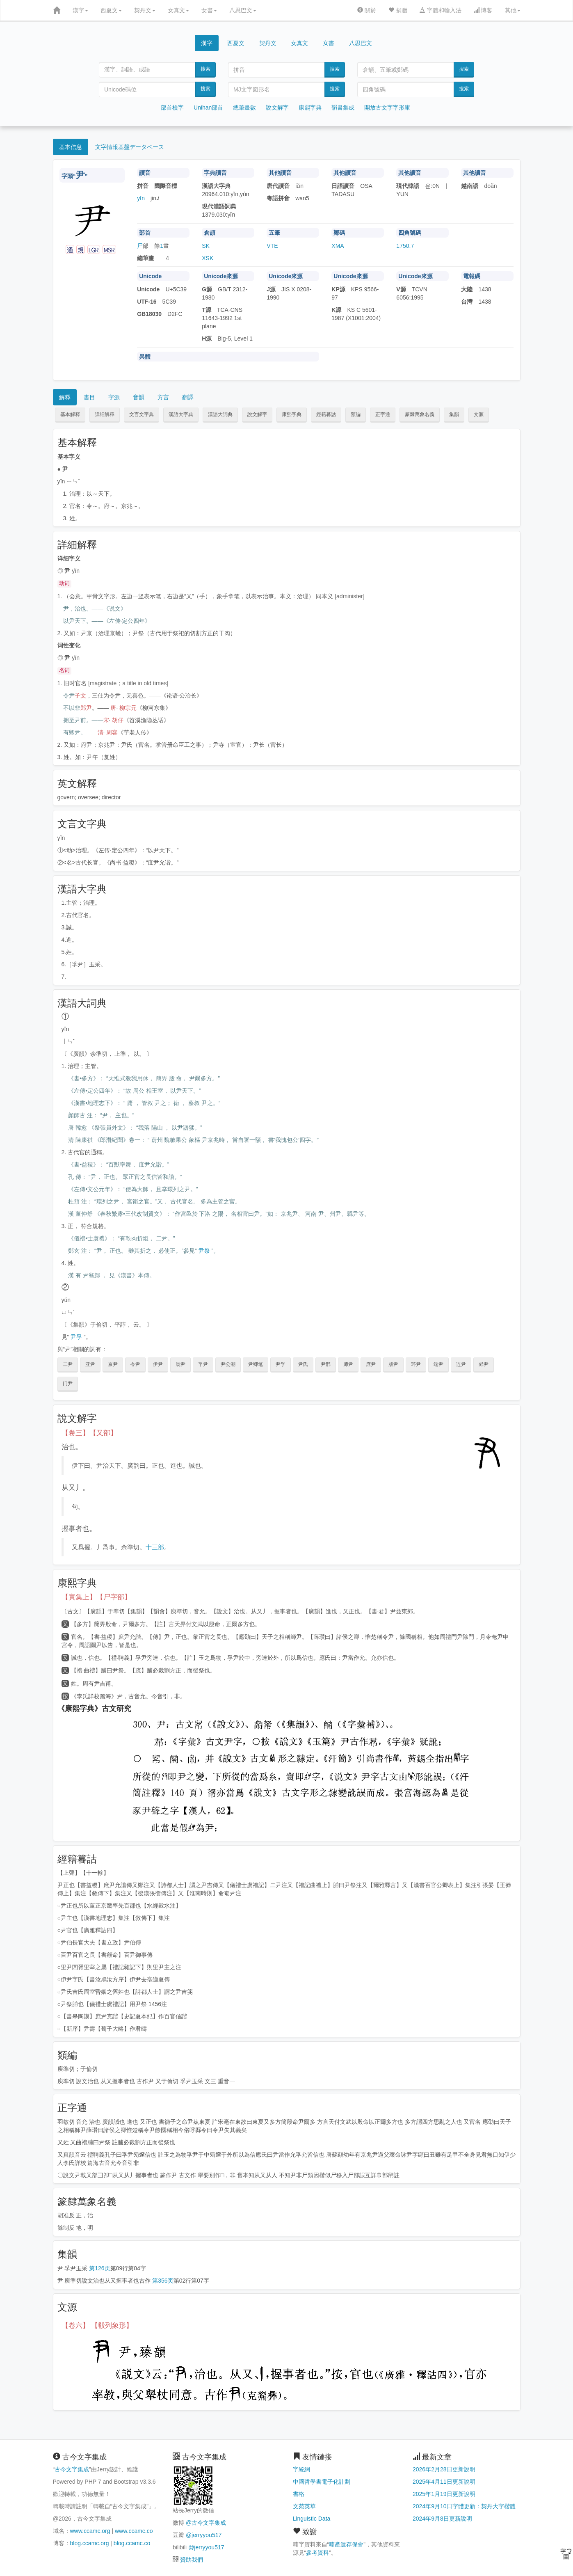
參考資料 (317, 2552)
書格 (298, 2494)
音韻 (138, 397)
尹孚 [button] (280, 1364)
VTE (272, 246)
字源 (114, 397)
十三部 (155, 1547)
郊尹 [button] (484, 1364)
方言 (163, 397)
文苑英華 (304, 2506)
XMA (337, 246)
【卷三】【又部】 (89, 1433)
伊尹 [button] (158, 1364)
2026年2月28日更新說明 (444, 2469)
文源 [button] (479, 414)
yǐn (141, 198)
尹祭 (204, 1250)
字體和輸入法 (440, 10)
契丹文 (144, 10)
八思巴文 (242, 10)
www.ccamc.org (90, 2531)
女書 (209, 10)
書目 (89, 397)
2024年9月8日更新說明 (442, 2518)
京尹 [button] (113, 1364)
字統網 (301, 2469)
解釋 (65, 397)
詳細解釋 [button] (104, 414)
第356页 (162, 2280)
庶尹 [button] (371, 1364)
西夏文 (111, 10)
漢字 (80, 10)
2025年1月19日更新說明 (444, 2494)
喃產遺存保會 (346, 2544)
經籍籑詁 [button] (326, 414)
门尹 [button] (68, 1383)
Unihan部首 (208, 107)
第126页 (99, 2268)
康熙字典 (310, 107)
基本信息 (70, 147)
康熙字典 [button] (291, 414)
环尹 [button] (416, 1364)
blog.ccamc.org (89, 2543)
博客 (483, 10)
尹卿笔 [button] (255, 1364)
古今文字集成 (72, 2469)
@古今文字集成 (206, 2522)
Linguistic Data (312, 2518)
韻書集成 (342, 107)
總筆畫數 (244, 107)
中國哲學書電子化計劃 (321, 2481)
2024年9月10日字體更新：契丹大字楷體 (464, 2506)
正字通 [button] (382, 414)
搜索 (205, 69)
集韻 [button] (454, 414)
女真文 (178, 10)
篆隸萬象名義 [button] (419, 414)
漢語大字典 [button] (181, 414)
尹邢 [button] (326, 1364)
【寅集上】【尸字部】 (96, 1597)
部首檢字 (172, 107)
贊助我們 (191, 2559)
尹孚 (76, 1337)
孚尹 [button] (203, 1364)
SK (206, 246)
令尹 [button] (135, 1364)
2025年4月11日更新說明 (444, 2481)
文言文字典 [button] (141, 414)
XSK (207, 258)
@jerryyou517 (203, 2535)
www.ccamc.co (134, 2531)
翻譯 (188, 397)
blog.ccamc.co (132, 2543)
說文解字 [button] (257, 414)
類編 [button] (356, 414)
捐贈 (397, 10)
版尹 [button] (393, 1364)
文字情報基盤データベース (129, 147)
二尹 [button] (68, 1364)
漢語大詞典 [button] (220, 414)
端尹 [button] (438, 1364)
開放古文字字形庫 (387, 107)
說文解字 (277, 107)
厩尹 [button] (180, 1364)
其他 (512, 10)
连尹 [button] (461, 1364)
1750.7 (405, 246)
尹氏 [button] (303, 1364)
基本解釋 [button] (70, 414)
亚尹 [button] (90, 1364)
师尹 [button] (348, 1364)
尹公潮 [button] (228, 1364)
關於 (366, 10)
